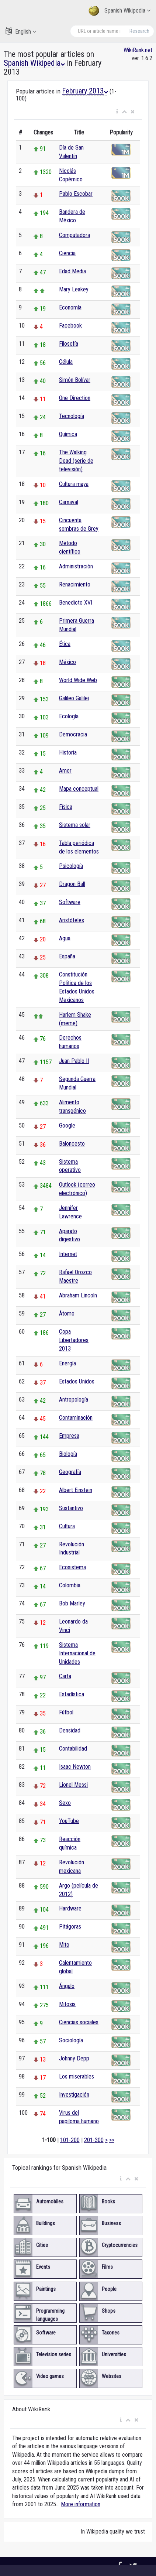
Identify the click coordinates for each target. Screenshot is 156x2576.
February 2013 (85, 90)
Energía (67, 1363)
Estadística (71, 1694)
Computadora (74, 235)
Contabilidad (73, 1748)
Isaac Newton (75, 1766)
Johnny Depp (74, 2058)
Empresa (69, 1435)
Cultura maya (74, 484)
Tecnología (71, 416)
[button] (117, 111)
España (67, 956)
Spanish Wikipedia (119, 11)
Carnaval (68, 502)
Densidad (69, 1730)
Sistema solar (74, 824)
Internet (68, 1254)
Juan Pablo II (74, 1060)
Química (68, 434)
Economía (70, 307)
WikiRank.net (138, 50)
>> (111, 2140)
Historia (68, 752)
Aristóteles (71, 920)
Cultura (67, 1526)
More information (80, 2504)
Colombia (69, 1585)
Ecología (69, 716)
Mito (64, 1944)
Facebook (70, 325)
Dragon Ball (72, 883)
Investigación (74, 2094)
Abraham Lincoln (78, 1295)
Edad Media (72, 271)
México (67, 662)
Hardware (70, 1908)
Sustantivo (71, 1508)
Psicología (71, 865)
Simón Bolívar (74, 379)
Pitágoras (70, 1926)
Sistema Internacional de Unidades (77, 1653)
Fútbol (66, 1712)
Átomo (66, 1313)
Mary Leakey (74, 289)
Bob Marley (72, 1603)
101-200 (70, 2140)
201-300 (94, 2140)
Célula (66, 361)
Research (139, 31)
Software (69, 902)
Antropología (73, 1399)
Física (65, 806)
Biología (68, 1453)
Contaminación (76, 1417)
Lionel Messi (73, 1784)
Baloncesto (72, 1143)
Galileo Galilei (74, 698)
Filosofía (68, 343)
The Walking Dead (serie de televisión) (76, 461)
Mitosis (67, 2004)
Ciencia (67, 253)
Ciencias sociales (78, 2022)
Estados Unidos (76, 1381)
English (21, 31)
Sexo (65, 1802)
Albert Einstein (75, 1490)
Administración (76, 566)
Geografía (70, 1471)
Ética (64, 643)
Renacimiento (74, 584)
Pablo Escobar (76, 193)
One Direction (74, 397)
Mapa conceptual (78, 788)
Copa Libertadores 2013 (74, 1340)
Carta (65, 1676)
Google (67, 1125)
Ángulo (66, 1986)
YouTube (69, 1820)
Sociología (71, 2040)
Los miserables (76, 2076)
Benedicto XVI (75, 602)
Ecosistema (72, 1567)
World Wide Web (78, 680)
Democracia (73, 734)
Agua (64, 938)
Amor (65, 770)
